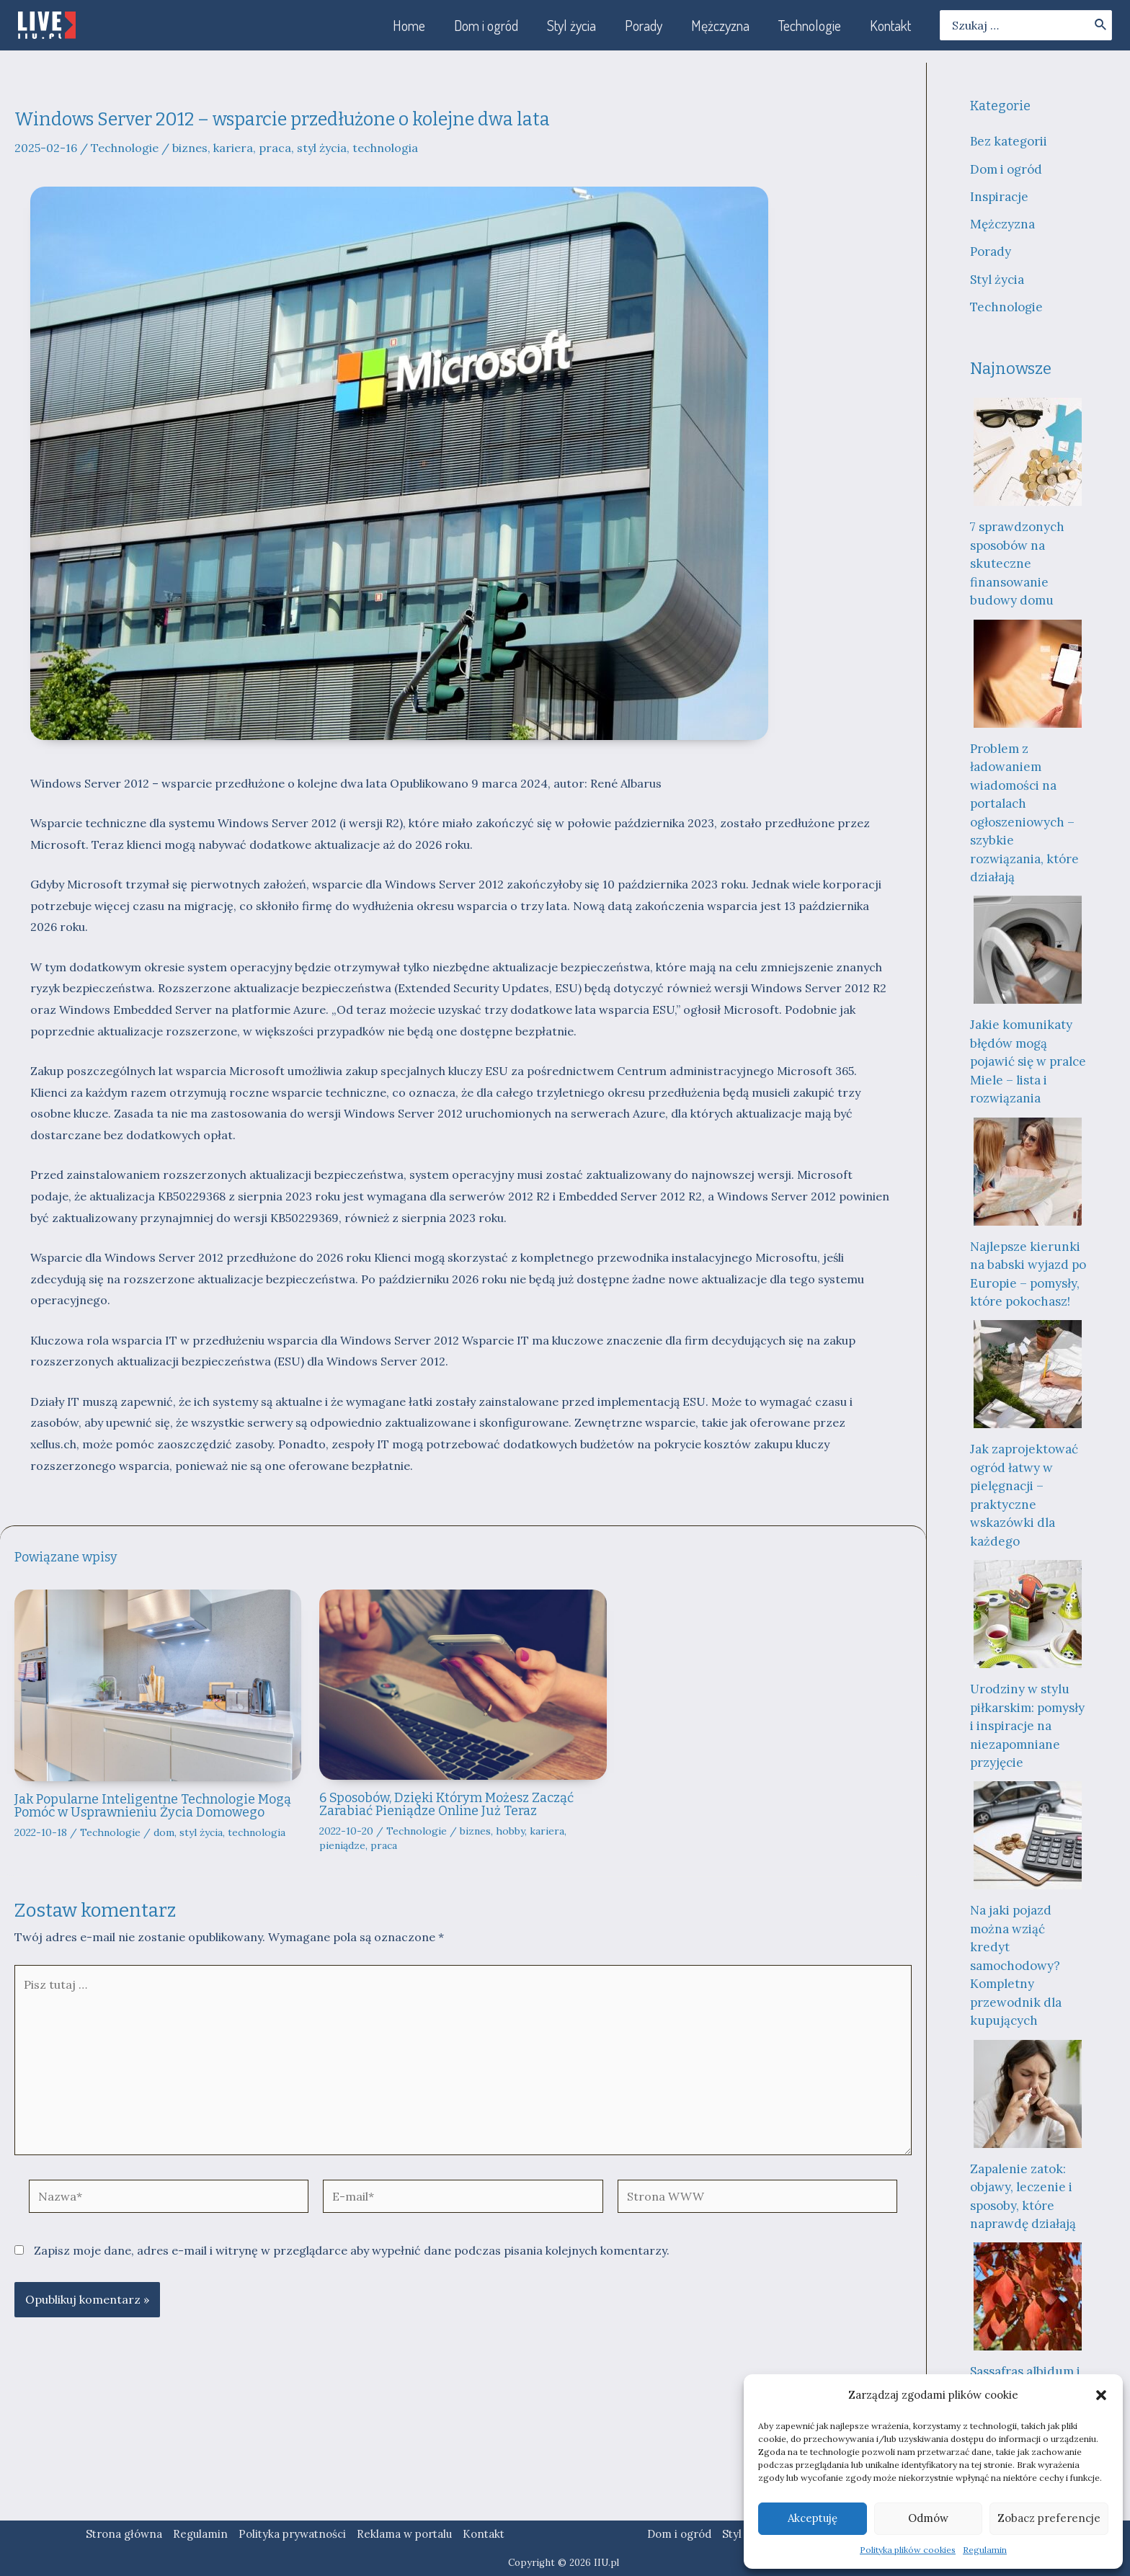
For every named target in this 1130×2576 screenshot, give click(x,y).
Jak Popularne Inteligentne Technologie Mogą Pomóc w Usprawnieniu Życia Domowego (152, 1805)
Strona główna (124, 2534)
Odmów (928, 2518)
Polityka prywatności (292, 2534)
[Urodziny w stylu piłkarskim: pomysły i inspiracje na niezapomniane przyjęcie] (1028, 1614)
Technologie (125, 148)
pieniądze (342, 1845)
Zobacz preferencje (1048, 2518)
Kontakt (483, 2534)
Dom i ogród (1006, 169)
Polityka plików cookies (908, 2549)
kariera (233, 148)
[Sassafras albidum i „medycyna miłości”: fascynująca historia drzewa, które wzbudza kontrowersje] (1028, 2296)
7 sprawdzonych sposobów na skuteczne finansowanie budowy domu (1017, 563)
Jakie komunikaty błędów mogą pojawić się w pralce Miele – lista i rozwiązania (1028, 1061)
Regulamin (985, 2549)
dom (164, 1832)
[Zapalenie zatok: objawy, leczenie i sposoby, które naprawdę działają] (1028, 2094)
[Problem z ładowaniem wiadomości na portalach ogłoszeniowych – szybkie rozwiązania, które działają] (1028, 674)
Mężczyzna (1002, 224)
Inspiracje (999, 197)
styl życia (322, 148)
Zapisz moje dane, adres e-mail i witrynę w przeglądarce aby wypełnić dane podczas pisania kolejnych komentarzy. (351, 2250)
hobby (510, 1830)
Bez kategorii (1008, 141)
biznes (190, 148)
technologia (385, 148)
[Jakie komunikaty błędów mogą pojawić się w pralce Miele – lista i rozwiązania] (1028, 950)
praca (275, 148)
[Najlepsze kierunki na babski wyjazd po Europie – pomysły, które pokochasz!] (1028, 1172)
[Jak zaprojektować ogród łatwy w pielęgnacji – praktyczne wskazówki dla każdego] (1028, 1374)
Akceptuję (812, 2518)
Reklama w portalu (404, 2534)
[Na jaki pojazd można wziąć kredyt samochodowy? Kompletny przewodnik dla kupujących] (1028, 1835)
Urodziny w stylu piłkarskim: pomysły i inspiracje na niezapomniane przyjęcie (1027, 1725)
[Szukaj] (1101, 25)
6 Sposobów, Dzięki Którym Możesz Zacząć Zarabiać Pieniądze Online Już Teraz (446, 1804)
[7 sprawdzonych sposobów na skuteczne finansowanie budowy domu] (1028, 452)
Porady (990, 251)
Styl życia (997, 280)
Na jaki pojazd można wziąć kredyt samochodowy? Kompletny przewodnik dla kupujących (1016, 1965)
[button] (1101, 2395)
